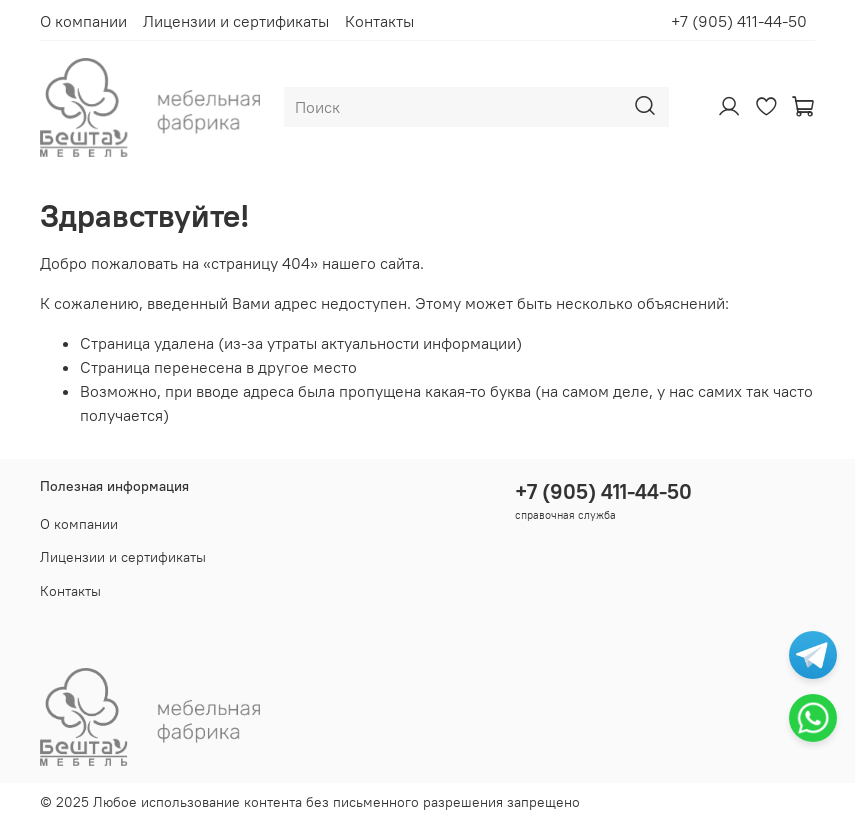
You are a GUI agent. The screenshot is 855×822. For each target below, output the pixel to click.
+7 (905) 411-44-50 (739, 21)
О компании (83, 21)
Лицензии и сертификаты (236, 21)
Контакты (379, 21)
